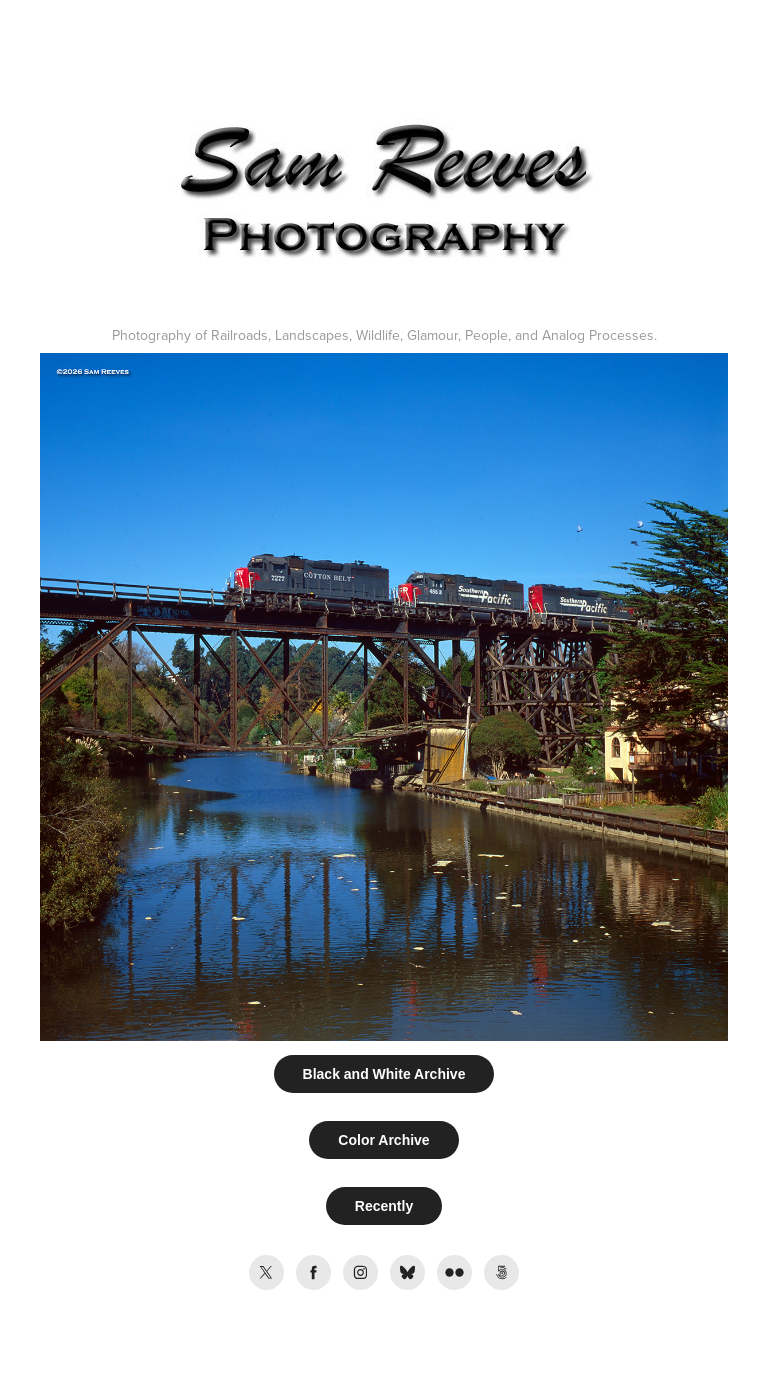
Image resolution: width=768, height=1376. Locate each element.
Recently (384, 1206)
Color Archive (383, 1140)
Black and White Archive (384, 1074)
